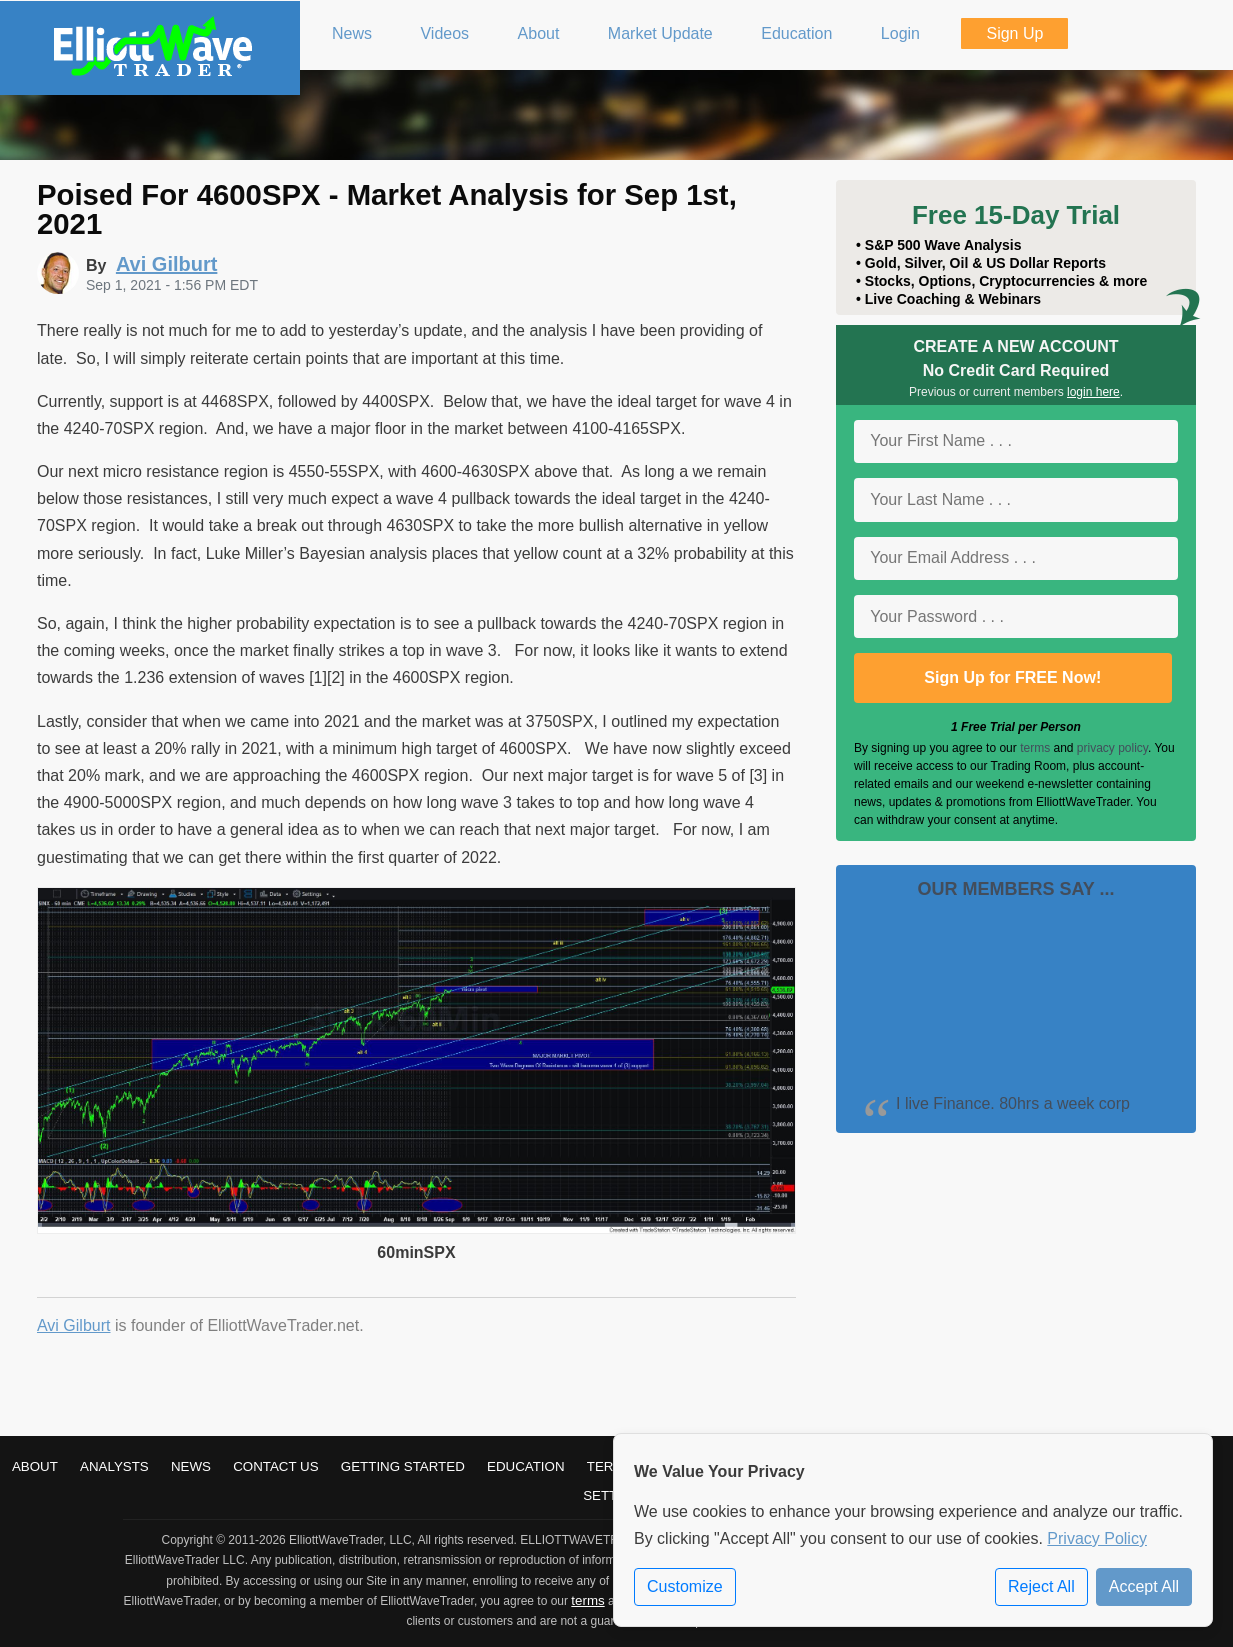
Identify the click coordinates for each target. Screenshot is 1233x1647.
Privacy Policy (1097, 1538)
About (35, 1466)
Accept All (1144, 1586)
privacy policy (1112, 748)
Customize (685, 1586)
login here (1093, 392)
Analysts (114, 1466)
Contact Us (275, 1466)
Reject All (1041, 1586)
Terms (610, 1466)
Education (526, 1466)
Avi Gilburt (74, 1325)
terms (1035, 748)
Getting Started (403, 1466)
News (191, 1466)
